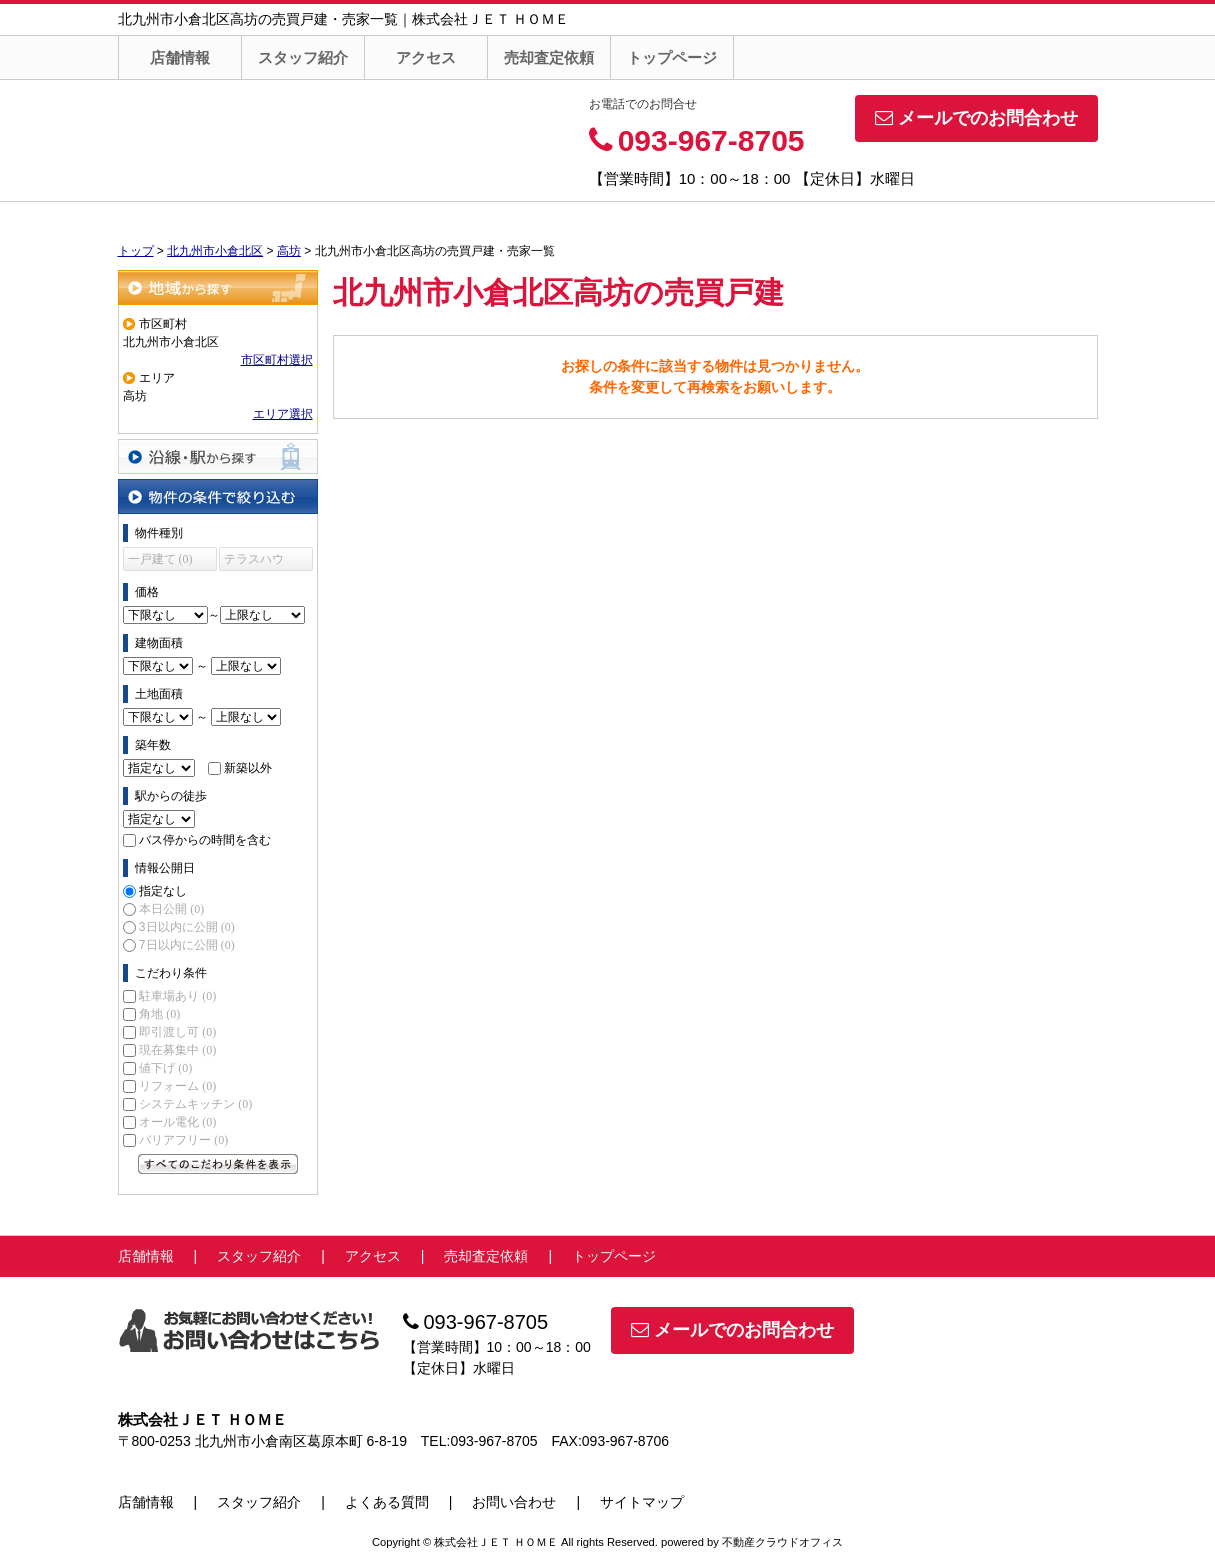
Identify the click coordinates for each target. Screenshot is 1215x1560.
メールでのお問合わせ (976, 118)
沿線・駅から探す (218, 456)
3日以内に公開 (187, 927)
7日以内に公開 (187, 945)
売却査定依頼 (549, 57)
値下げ (165, 1068)
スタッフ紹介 (303, 57)
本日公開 (171, 909)
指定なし (163, 891)
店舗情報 (180, 57)
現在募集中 (177, 1050)
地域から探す (218, 287)
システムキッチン (195, 1104)
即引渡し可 (177, 1032)
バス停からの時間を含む (205, 840)
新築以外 (248, 768)
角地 (159, 1014)
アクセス (426, 57)
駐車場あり (177, 996)
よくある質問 (387, 1502)
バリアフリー (183, 1140)
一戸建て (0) (160, 559)
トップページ (672, 57)
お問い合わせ (514, 1502)
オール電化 (177, 1122)
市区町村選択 (277, 360)
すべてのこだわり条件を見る (218, 1164)
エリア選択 (283, 414)
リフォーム (177, 1086)
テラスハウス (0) (254, 561)
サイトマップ (642, 1502)
